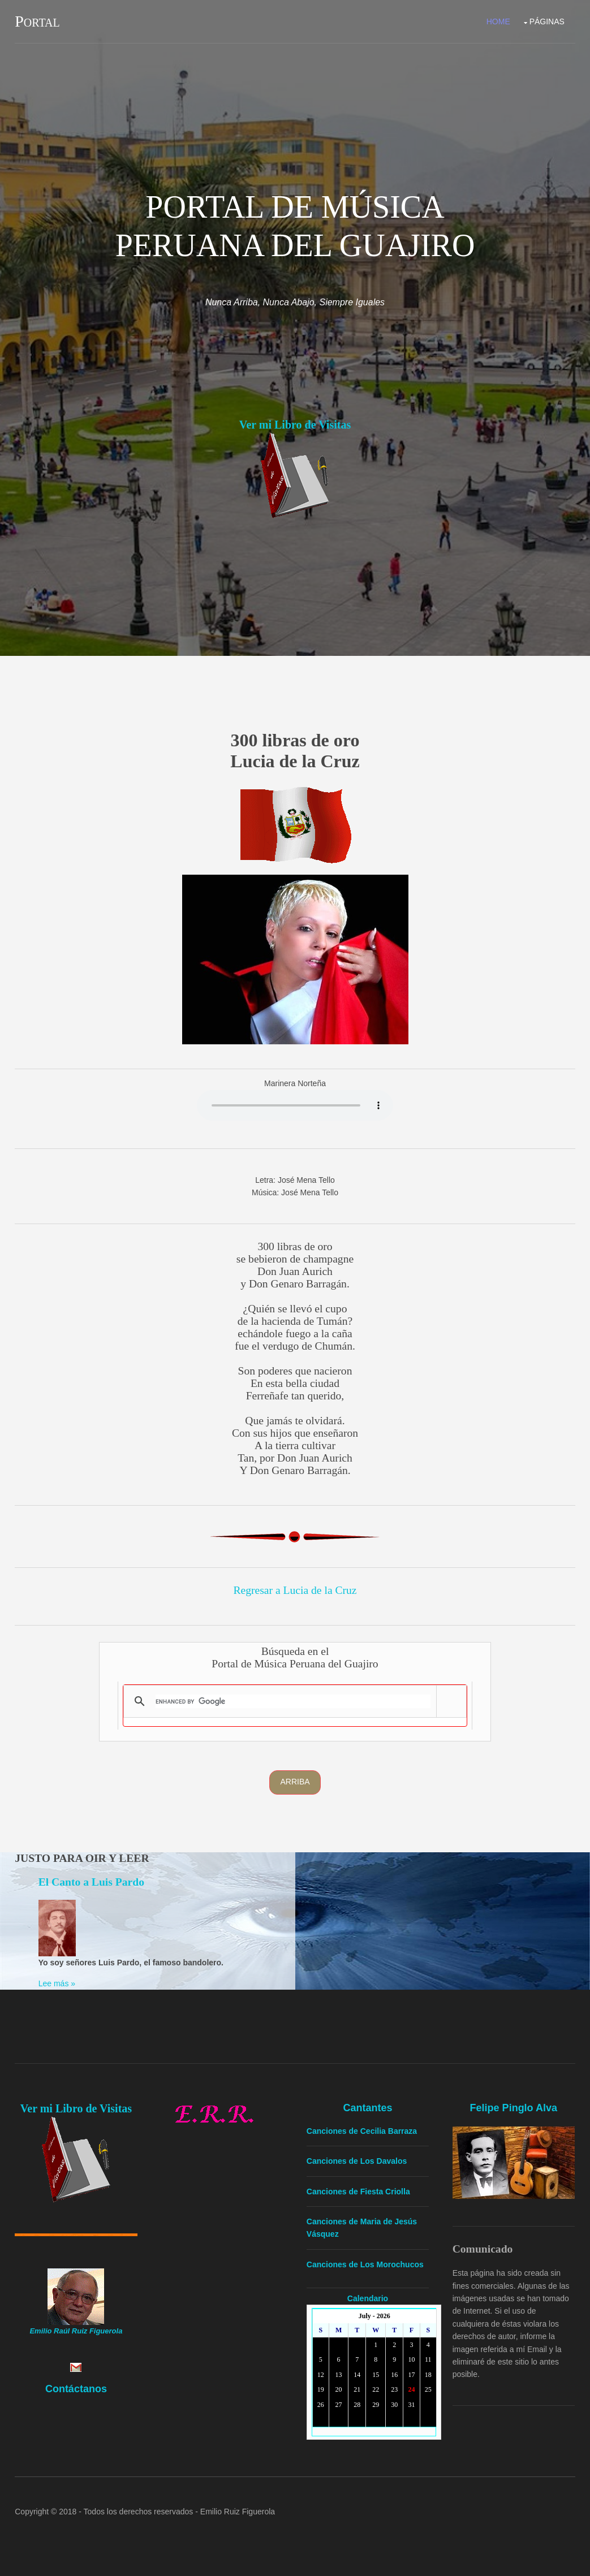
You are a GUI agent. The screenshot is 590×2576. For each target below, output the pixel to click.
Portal (37, 21)
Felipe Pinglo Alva (513, 2107)
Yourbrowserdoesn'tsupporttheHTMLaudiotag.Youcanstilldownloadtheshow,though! (295, 1105)
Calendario (367, 2297)
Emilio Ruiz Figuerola (237, 2511)
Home (498, 21)
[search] (293, 1701)
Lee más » (56, 1982)
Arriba (294, 1781)
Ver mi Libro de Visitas (295, 424)
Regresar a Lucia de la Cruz (294, 1590)
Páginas (547, 21)
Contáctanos (76, 2388)
